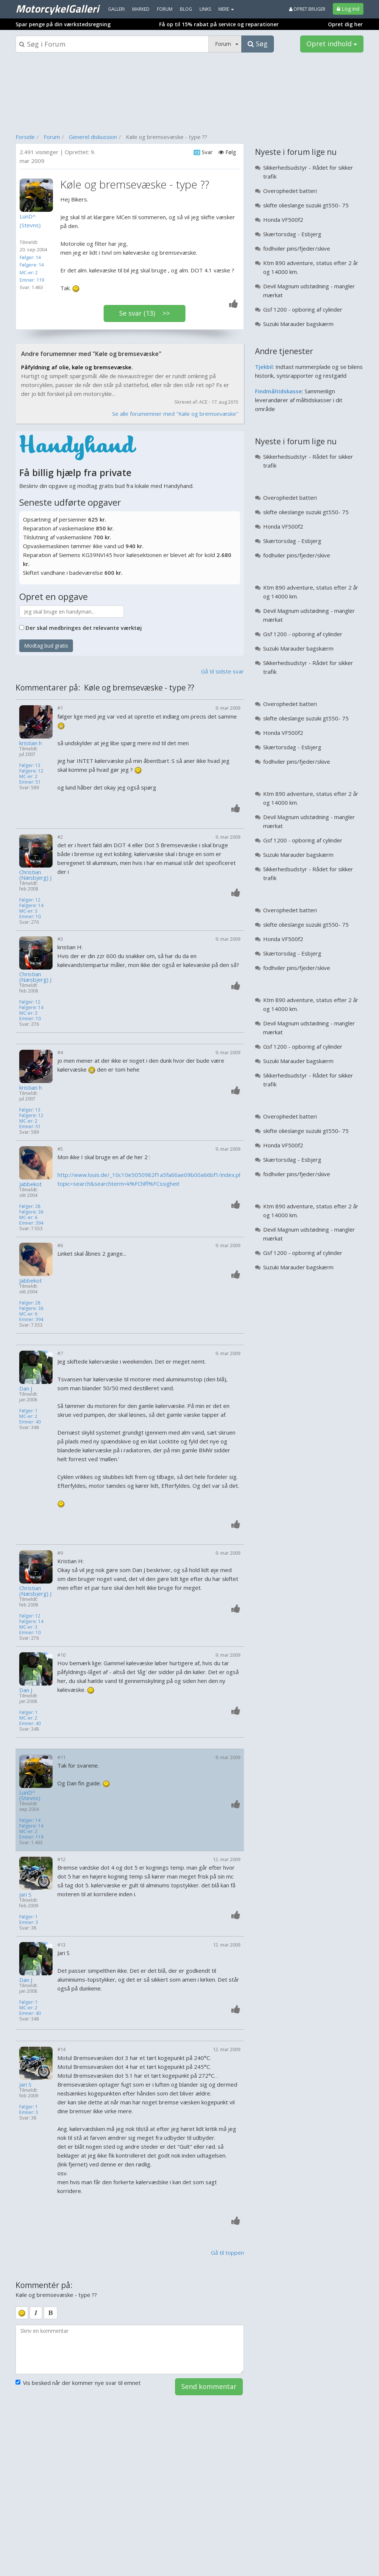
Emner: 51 (30, 782)
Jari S (25, 1894)
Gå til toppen (227, 2252)
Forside (25, 136)
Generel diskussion (93, 136)
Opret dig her (345, 24)
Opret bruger (307, 9)
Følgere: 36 (31, 1212)
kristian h (30, 743)
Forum (52, 136)
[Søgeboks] (112, 43)
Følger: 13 (29, 765)
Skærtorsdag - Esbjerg (292, 234)
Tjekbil (264, 366)
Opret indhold (331, 43)
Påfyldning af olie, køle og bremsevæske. (77, 367)
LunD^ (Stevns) (29, 1795)
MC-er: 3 (28, 911)
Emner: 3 (28, 1922)
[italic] (36, 2313)
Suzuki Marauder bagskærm (298, 323)
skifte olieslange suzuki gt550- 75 (306, 205)
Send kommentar (209, 2386)
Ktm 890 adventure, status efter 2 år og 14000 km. (310, 267)
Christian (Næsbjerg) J (35, 874)
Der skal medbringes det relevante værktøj (84, 627)
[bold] (50, 2313)
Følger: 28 (29, 1206)
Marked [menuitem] (141, 9)
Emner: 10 (30, 916)
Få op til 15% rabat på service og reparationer (219, 24)
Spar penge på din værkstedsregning (63, 24)
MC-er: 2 (29, 272)
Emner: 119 (32, 279)
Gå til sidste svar (222, 671)
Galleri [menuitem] (116, 9)
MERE (226, 9)
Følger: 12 (29, 900)
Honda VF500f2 (283, 219)
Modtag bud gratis (46, 645)
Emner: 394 (31, 1223)
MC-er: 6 (28, 1217)
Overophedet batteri (290, 190)
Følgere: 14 (32, 264)
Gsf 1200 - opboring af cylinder (302, 309)
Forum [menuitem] (164, 9)
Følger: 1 (28, 1411)
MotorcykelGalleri (57, 8)
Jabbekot (30, 1184)
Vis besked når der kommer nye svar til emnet (78, 2382)
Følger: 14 (30, 257)
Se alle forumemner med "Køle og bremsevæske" (175, 413)
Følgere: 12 (31, 771)
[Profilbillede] (38, 195)
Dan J (25, 1388)
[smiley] (22, 2313)
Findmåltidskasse (278, 391)
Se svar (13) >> (144, 313)
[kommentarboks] (130, 2349)
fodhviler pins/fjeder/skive (296, 248)
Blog (186, 9)
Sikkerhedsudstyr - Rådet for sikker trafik (308, 172)
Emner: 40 (30, 1422)
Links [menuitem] (205, 9)
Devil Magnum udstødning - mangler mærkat (309, 290)
